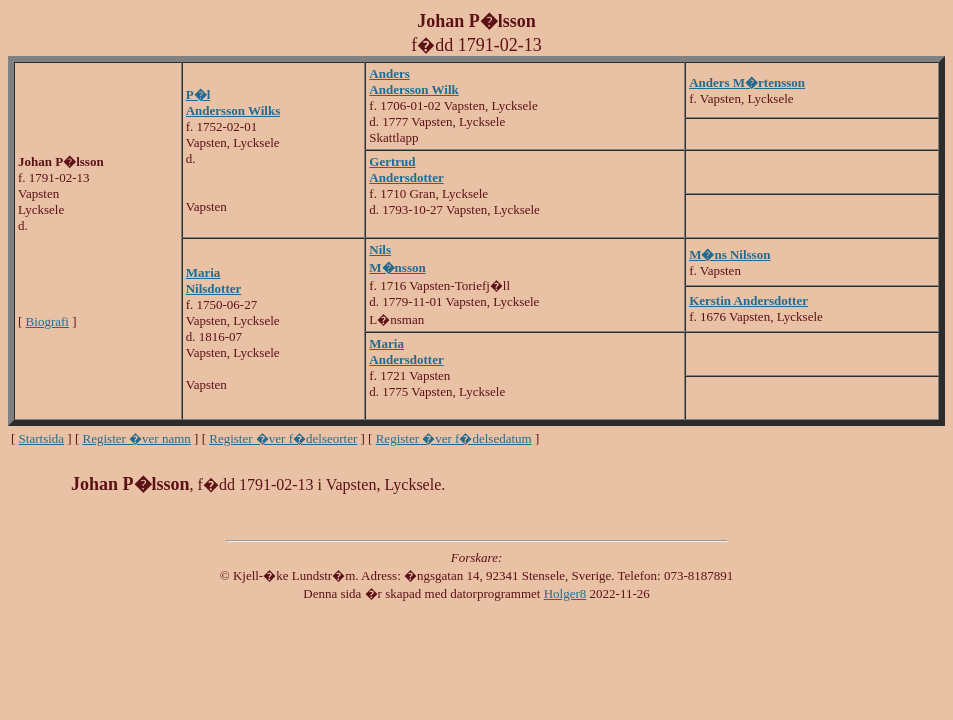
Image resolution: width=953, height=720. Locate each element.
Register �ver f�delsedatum (454, 438)
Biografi (47, 321)
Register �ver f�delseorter (283, 438)
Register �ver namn (137, 438)
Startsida (42, 438)
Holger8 (565, 593)
